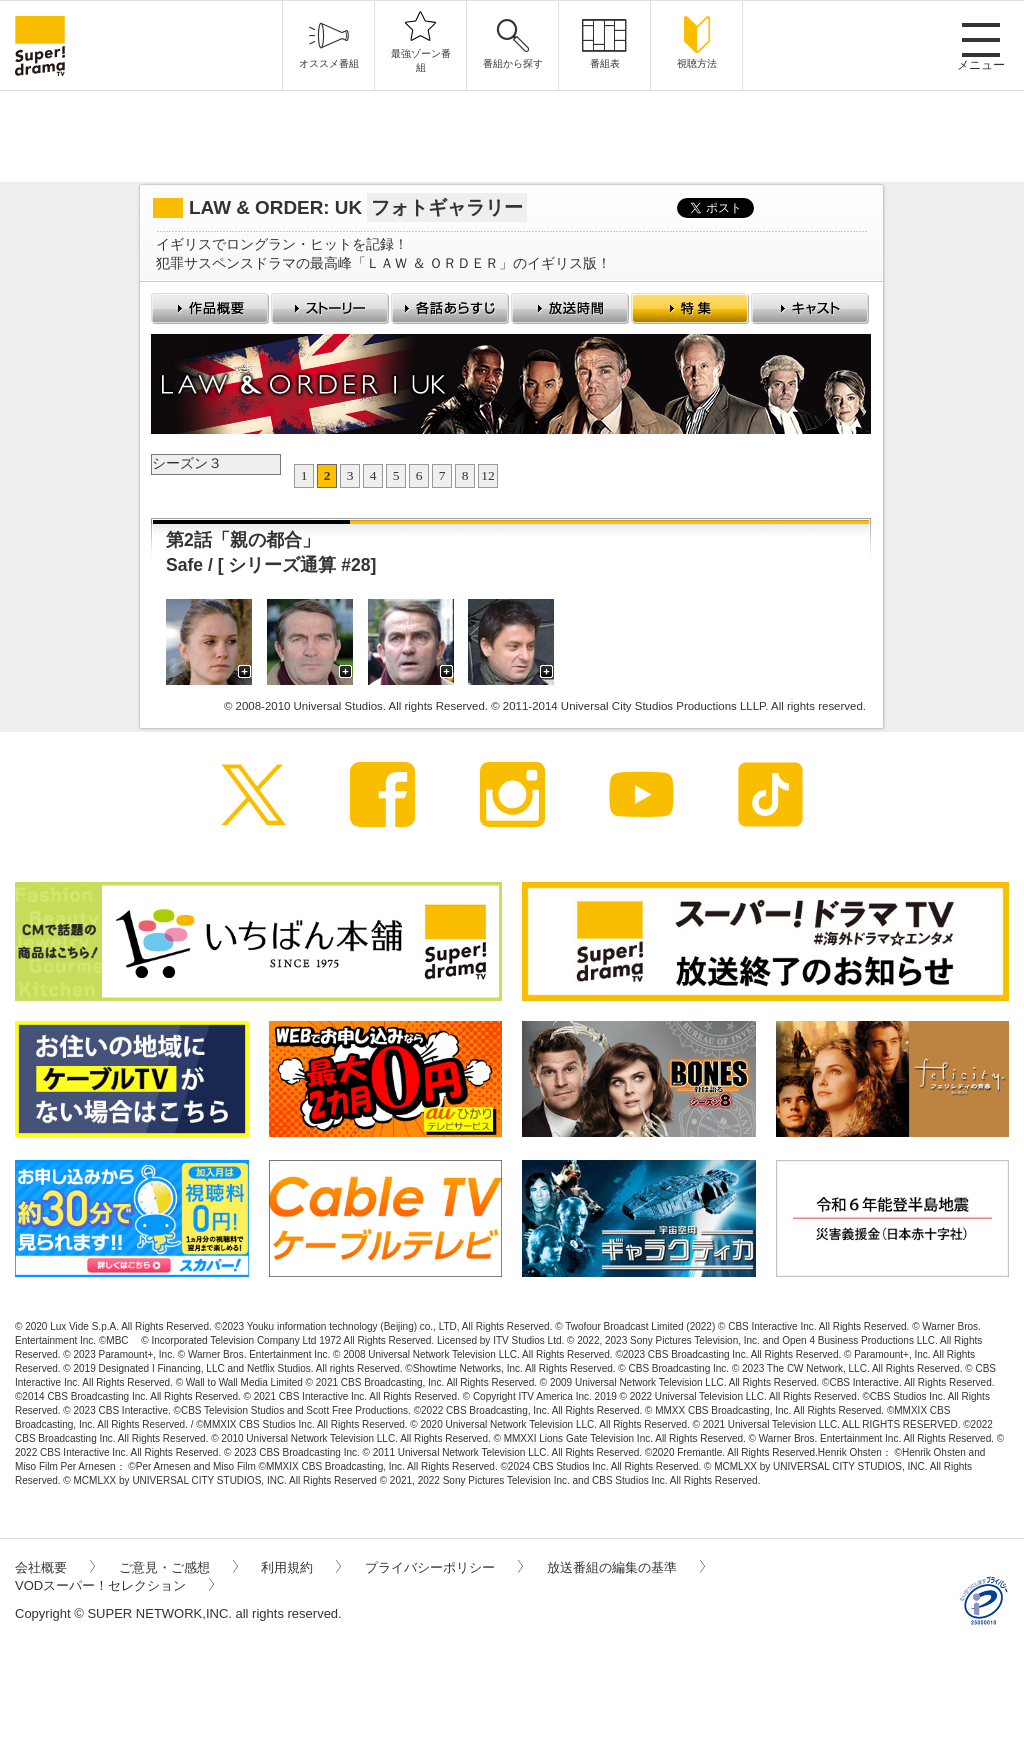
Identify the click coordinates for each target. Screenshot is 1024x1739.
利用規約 (301, 1567)
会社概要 (55, 1567)
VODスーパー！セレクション (114, 1585)
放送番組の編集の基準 (626, 1567)
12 (488, 475)
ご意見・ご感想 (178, 1567)
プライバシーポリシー (444, 1567)
